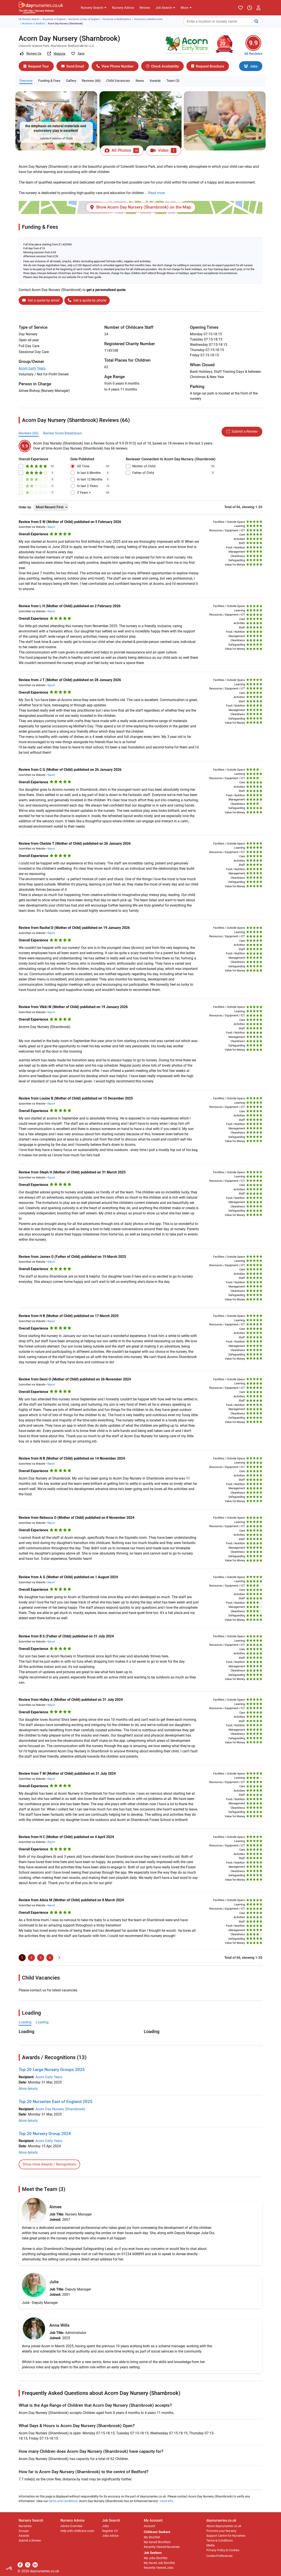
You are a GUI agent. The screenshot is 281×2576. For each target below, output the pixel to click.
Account (149, 2526)
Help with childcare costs (77, 2531)
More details (28, 2089)
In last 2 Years (87, 486)
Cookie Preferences (219, 2556)
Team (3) (172, 81)
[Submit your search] (256, 21)
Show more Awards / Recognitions (49, 2164)
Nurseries (25, 2526)
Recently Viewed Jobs (158, 2567)
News (140, 81)
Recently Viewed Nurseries (162, 2547)
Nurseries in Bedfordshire (117, 19)
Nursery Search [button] (31, 2520)
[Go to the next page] (59, 1957)
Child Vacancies (118, 81)
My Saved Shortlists (157, 2542)
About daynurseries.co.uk (223, 2526)
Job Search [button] (111, 2520)
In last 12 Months (90, 479)
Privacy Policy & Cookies (222, 2550)
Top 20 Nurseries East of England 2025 (55, 2101)
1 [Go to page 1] (22, 1957)
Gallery (71, 81)
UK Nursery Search (29, 19)
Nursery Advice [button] (72, 2520)
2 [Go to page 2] (31, 1957)
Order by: (25, 507)
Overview (25, 81)
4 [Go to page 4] (50, 1957)
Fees (49, 81)
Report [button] (51, 526)
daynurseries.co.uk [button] (221, 2520)
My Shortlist (152, 2537)
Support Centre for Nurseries (225, 2535)
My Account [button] (153, 2520)
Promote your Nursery (221, 2531)
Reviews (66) (91, 81)
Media (210, 2545)
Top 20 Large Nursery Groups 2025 (52, 2069)
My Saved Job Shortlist (159, 2563)
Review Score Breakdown (62, 433)
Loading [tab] (25, 2022)
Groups (24, 2531)
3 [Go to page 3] (40, 1957)
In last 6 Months (89, 473)
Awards (155, 81)
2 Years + (84, 492)
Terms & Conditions (219, 2540)
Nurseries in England (54, 19)
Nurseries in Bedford (33, 23)
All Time (83, 466)
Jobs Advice (110, 2535)
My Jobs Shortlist (156, 2558)
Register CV (110, 2531)
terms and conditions (63, 2501)
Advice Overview (71, 2526)
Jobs (105, 2526)
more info (166, 2501)
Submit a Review (242, 431)
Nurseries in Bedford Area (148, 19)
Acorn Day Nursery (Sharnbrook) (60, 2109)
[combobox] (222, 21)
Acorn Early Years (32, 368)
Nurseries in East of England (83, 19)
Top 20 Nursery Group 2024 (45, 2133)
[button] (93, 7)
